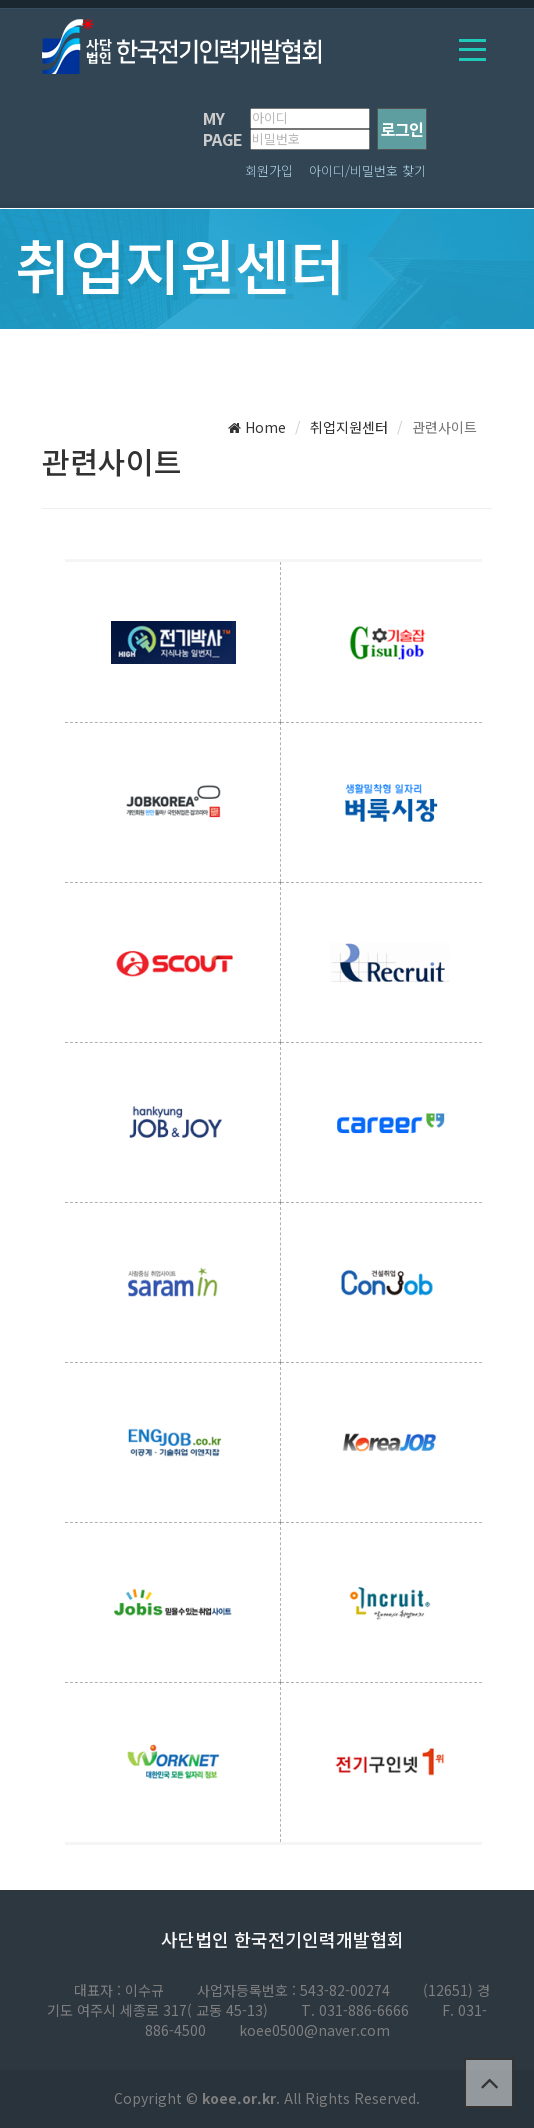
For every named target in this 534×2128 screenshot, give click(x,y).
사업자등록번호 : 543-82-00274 (293, 1990)
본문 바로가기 (0, 0)
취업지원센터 (349, 427)
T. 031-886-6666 (355, 2010)
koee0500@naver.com (314, 2030)
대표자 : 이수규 (119, 1990)
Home (257, 427)
